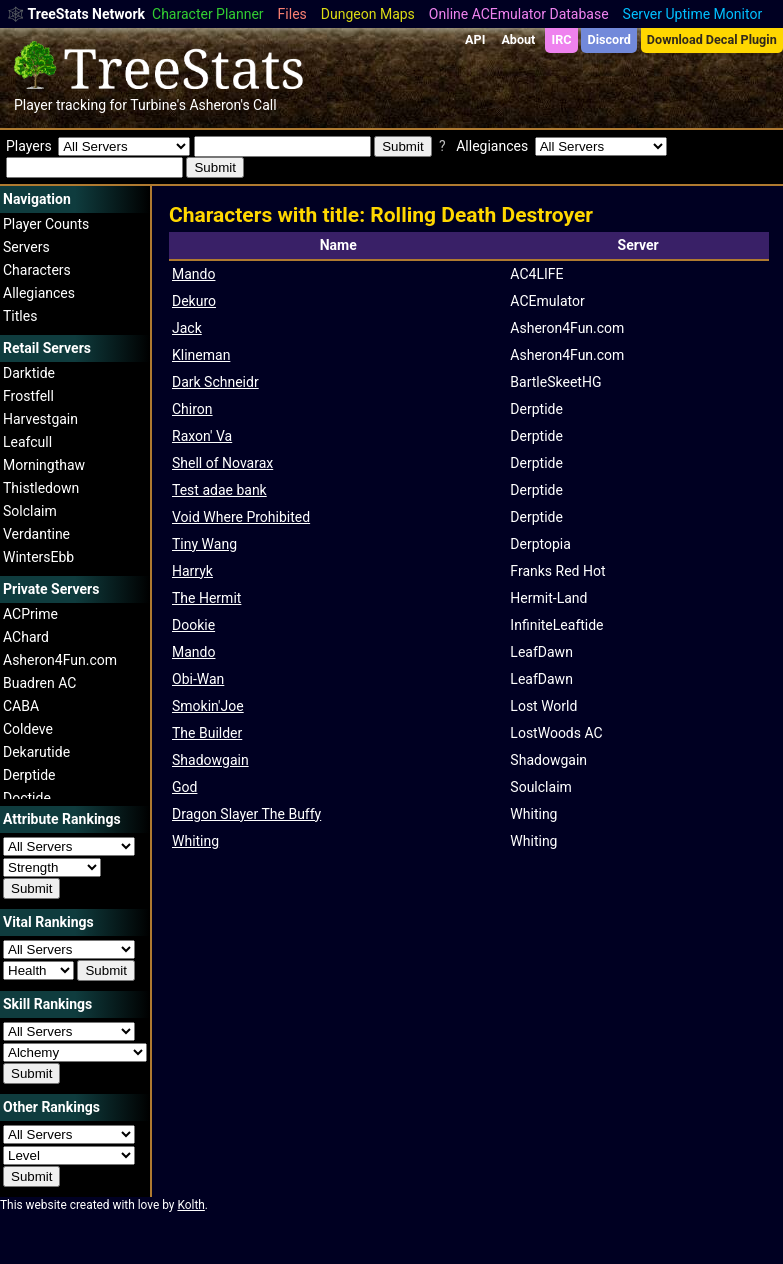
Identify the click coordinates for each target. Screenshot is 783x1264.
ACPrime (30, 614)
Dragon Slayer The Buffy (246, 814)
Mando (193, 274)
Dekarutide (36, 752)
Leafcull (27, 442)
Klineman (201, 355)
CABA (21, 706)
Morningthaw (44, 465)
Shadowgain (210, 760)
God (184, 787)
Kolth (190, 1205)
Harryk (192, 571)
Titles (20, 316)
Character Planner (208, 14)
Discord (609, 39)
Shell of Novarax (222, 463)
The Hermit (206, 598)
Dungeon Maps (368, 14)
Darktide (29, 373)
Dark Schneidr (215, 382)
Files (292, 14)
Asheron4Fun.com (60, 660)
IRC (561, 39)
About (518, 39)
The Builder (207, 733)
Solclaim (30, 511)
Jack (187, 328)
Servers (26, 247)
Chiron (192, 409)
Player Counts (46, 224)
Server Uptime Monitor (693, 14)
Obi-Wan (198, 679)
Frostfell (28, 396)
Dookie (193, 625)
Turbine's (158, 105)
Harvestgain (40, 419)
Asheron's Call (232, 105)
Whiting (195, 841)
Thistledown (41, 488)
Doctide (27, 798)
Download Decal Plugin (712, 39)
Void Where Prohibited (241, 517)
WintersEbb (38, 557)
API (475, 39)
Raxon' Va (202, 436)
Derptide (29, 775)
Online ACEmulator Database (519, 14)
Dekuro (194, 301)
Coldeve (28, 729)
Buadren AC (39, 683)
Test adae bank (219, 490)
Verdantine (36, 534)
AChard (26, 637)
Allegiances (39, 293)
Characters (37, 270)
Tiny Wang (204, 544)
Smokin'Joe (208, 706)
